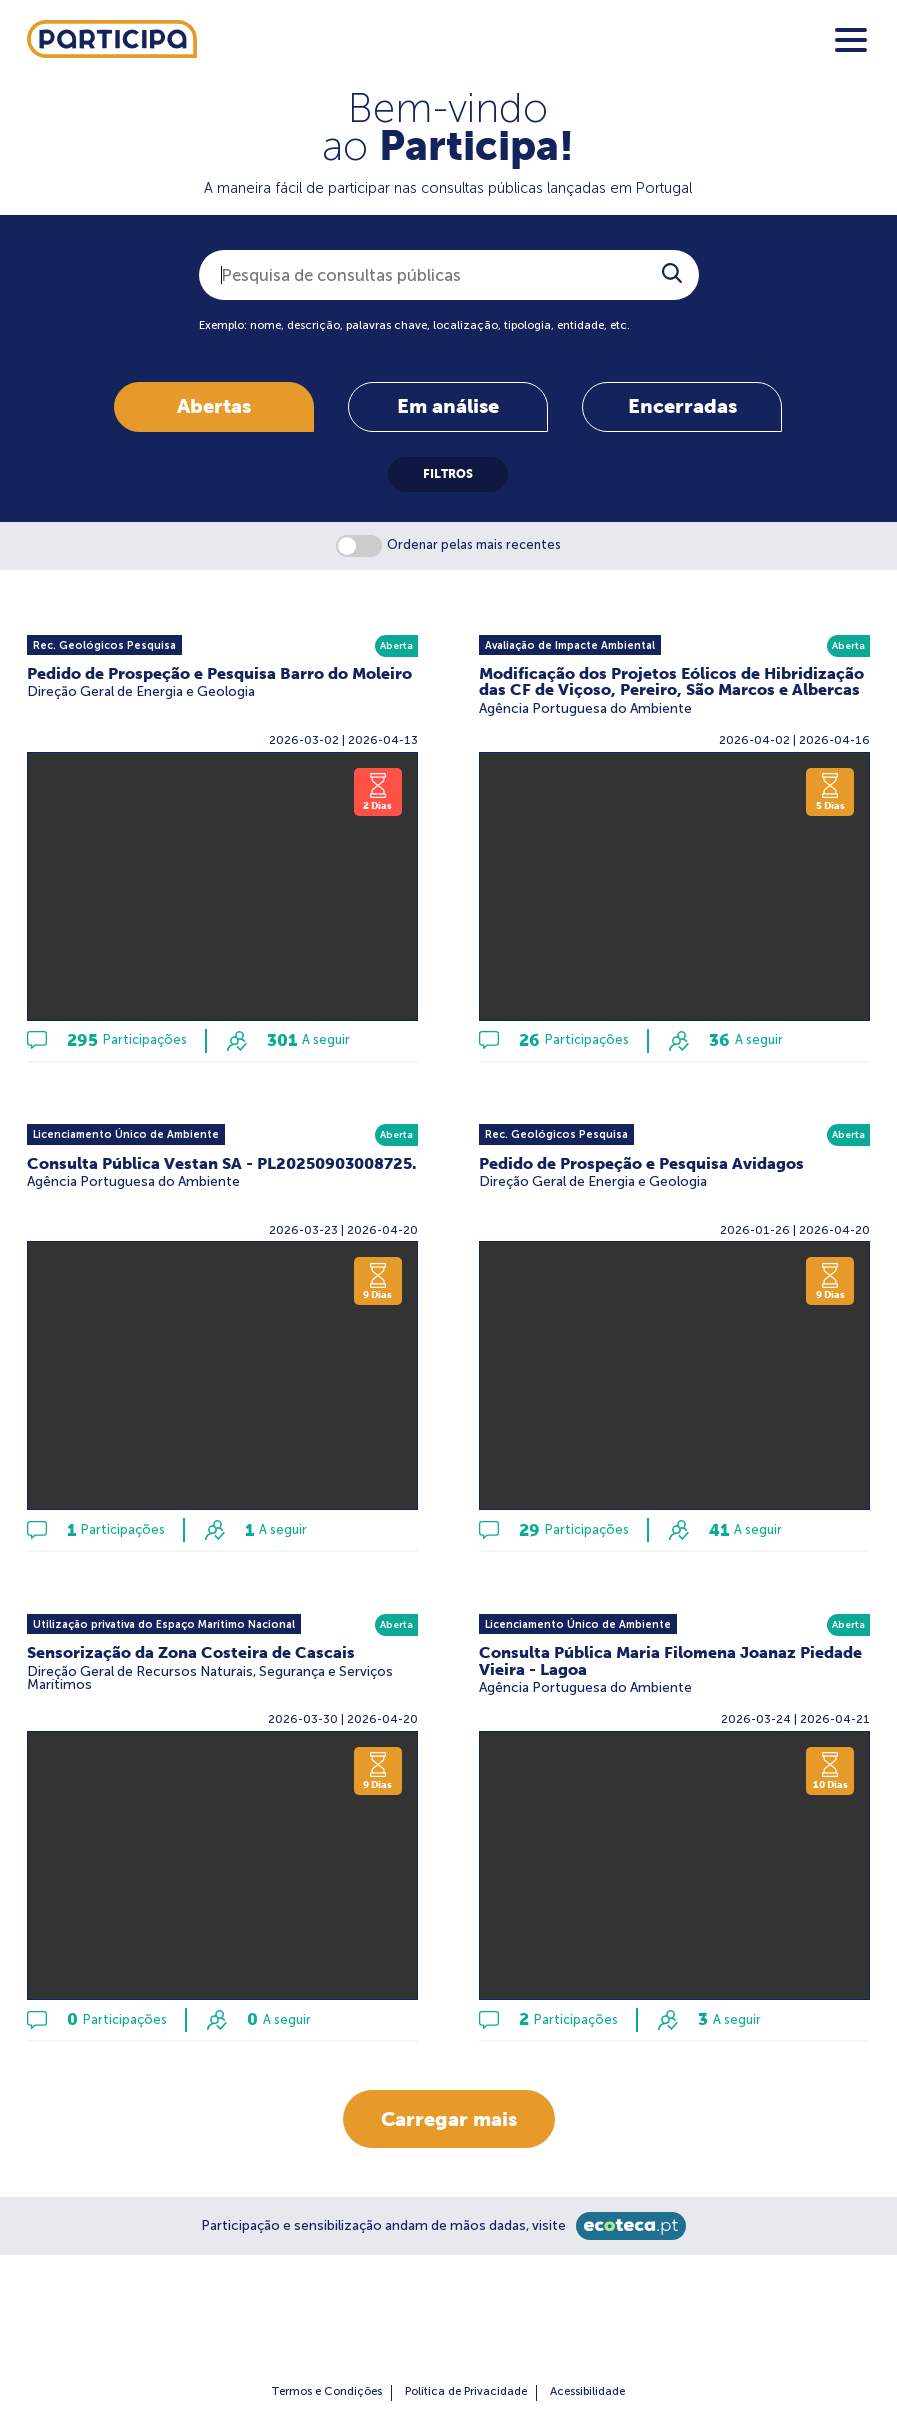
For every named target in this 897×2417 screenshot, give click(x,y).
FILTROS (448, 474)
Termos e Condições (326, 2391)
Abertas (214, 405)
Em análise (448, 405)
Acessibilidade (587, 2391)
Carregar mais (449, 2118)
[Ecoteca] (631, 2226)
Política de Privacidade (466, 2391)
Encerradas (682, 405)
